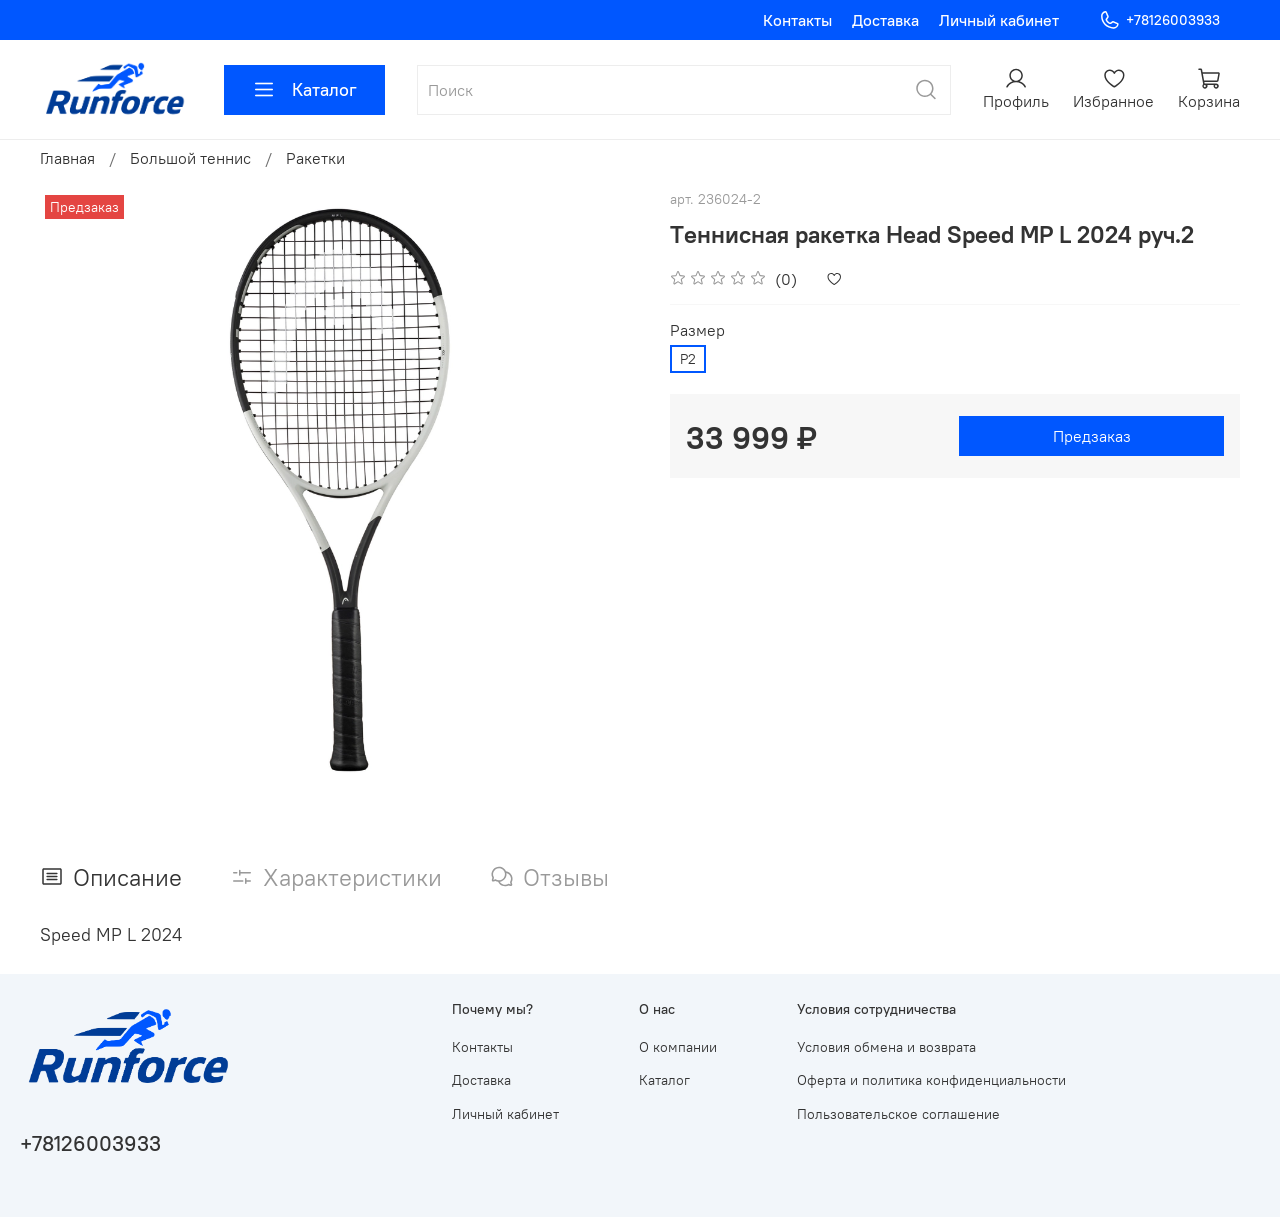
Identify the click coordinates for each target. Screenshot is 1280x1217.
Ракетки (315, 158)
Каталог (304, 90)
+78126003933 (1159, 20)
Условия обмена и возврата (886, 1047)
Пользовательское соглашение (898, 1114)
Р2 (688, 359)
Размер (697, 330)
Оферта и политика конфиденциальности (931, 1080)
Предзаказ (1092, 436)
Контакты (797, 20)
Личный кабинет (999, 20)
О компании (678, 1047)
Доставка (885, 20)
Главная (67, 158)
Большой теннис (190, 158)
